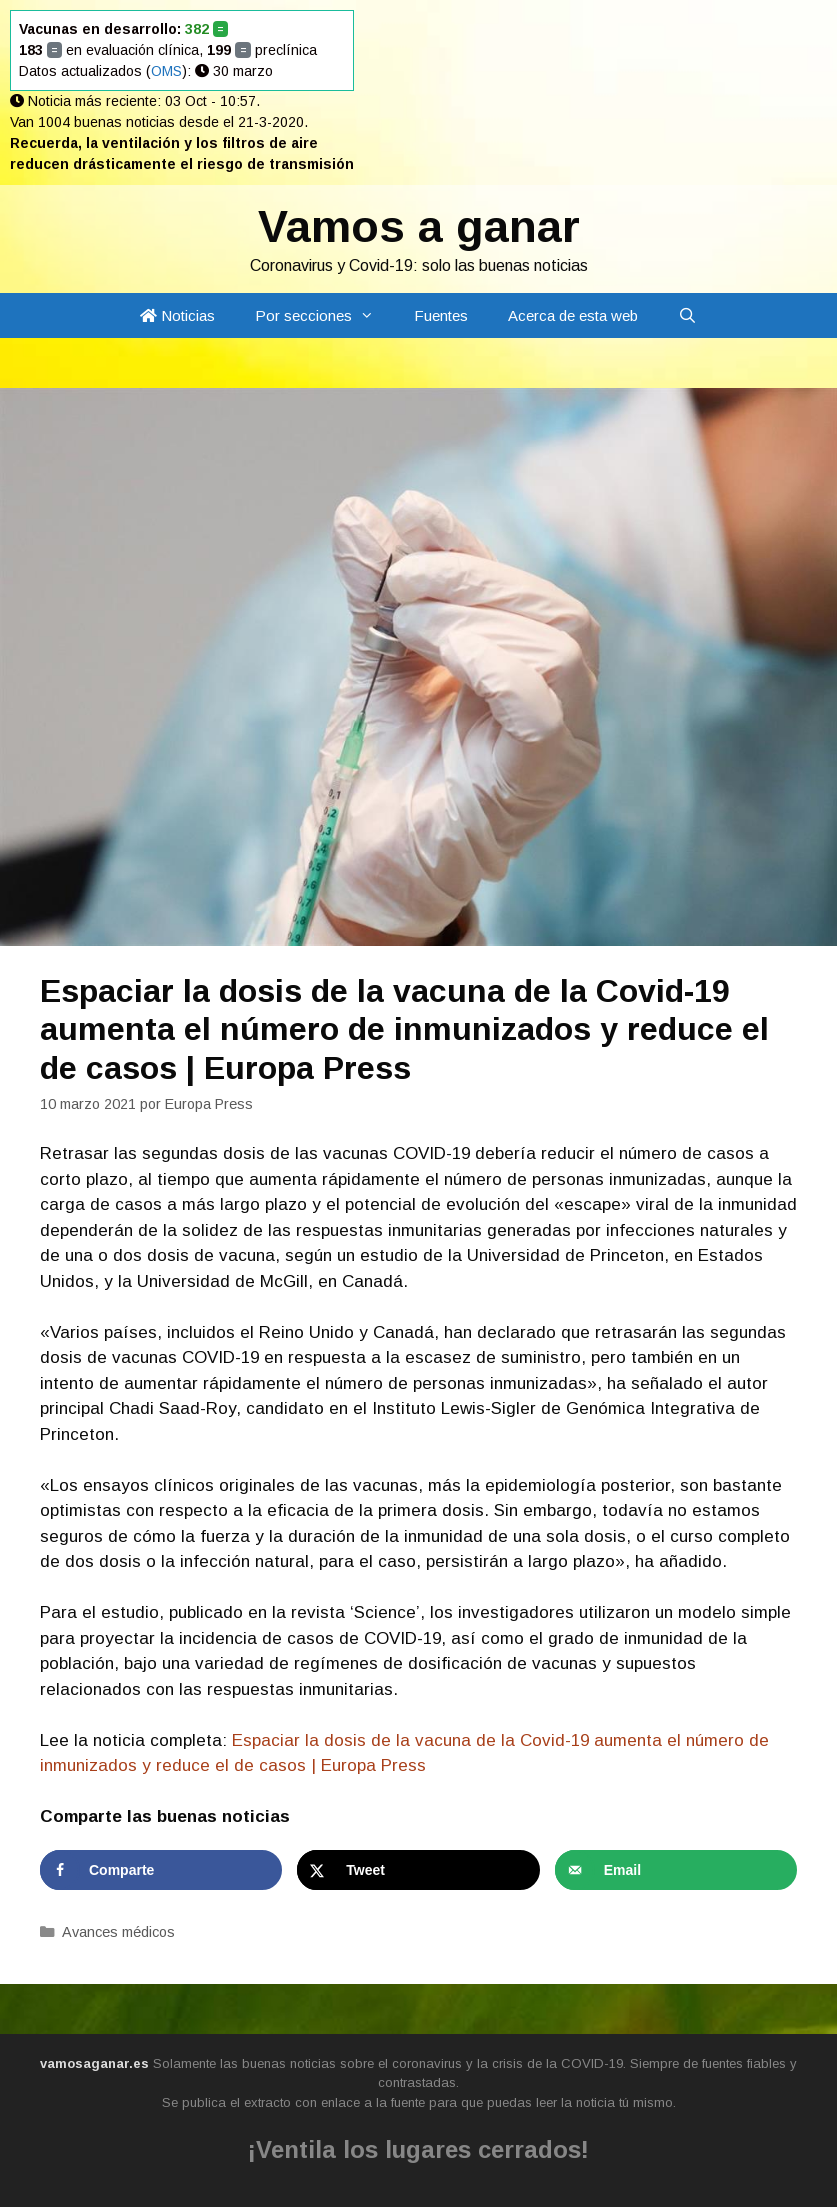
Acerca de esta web (573, 315)
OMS (166, 71)
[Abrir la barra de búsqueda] (687, 315)
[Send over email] (676, 1870)
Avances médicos (118, 1932)
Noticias (177, 315)
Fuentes (441, 315)
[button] (373, 315)
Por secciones (324, 315)
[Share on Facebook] (161, 1870)
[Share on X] (418, 1870)
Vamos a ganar (419, 226)
